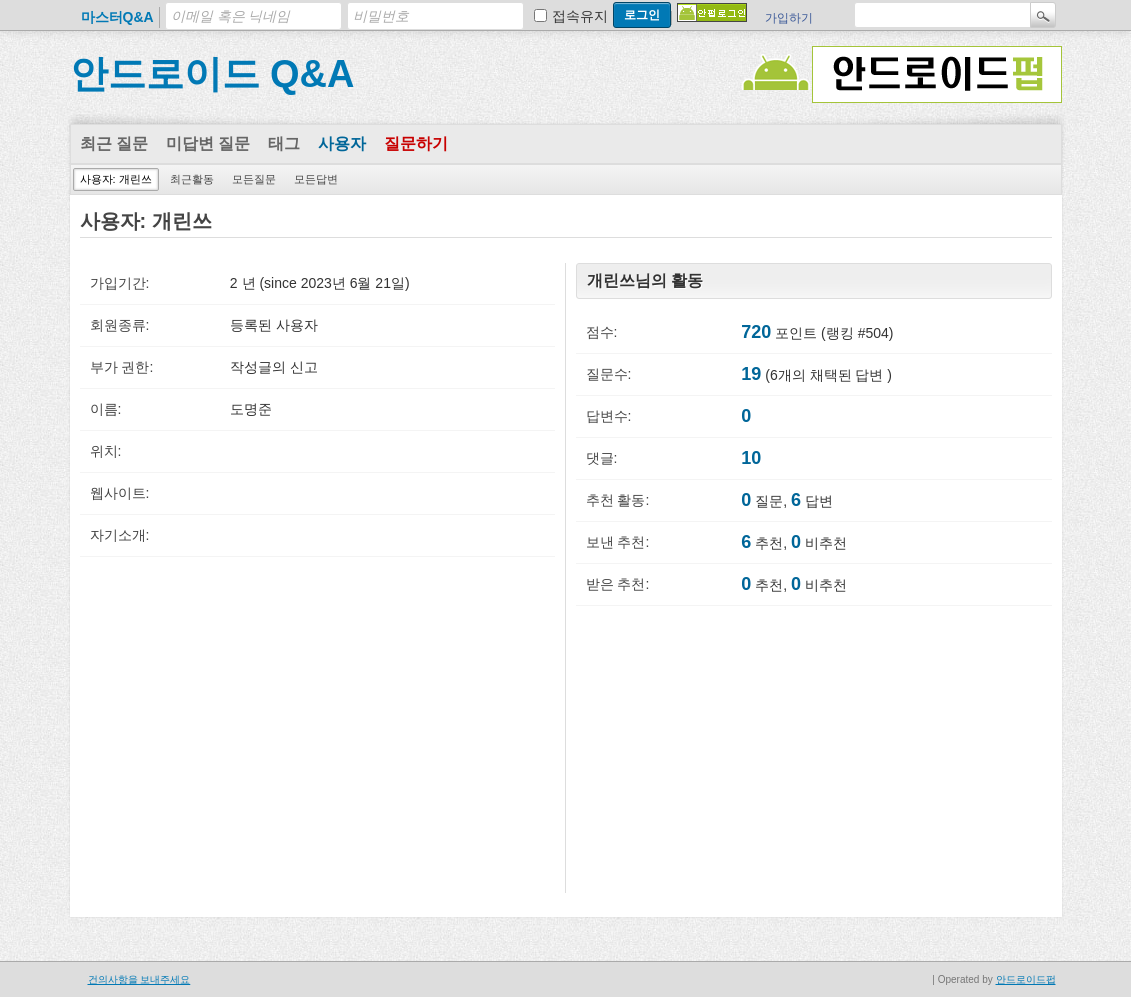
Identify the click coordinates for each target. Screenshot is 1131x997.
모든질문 (254, 179)
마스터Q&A (117, 17)
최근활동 (192, 179)
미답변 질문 (208, 143)
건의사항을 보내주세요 (139, 979)
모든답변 (316, 179)
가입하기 (789, 18)
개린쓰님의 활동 (645, 280)
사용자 (342, 143)
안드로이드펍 (1026, 979)
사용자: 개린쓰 (116, 179)
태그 (284, 143)
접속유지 (580, 16)
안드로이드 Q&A (212, 74)
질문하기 (416, 143)
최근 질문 (114, 143)
